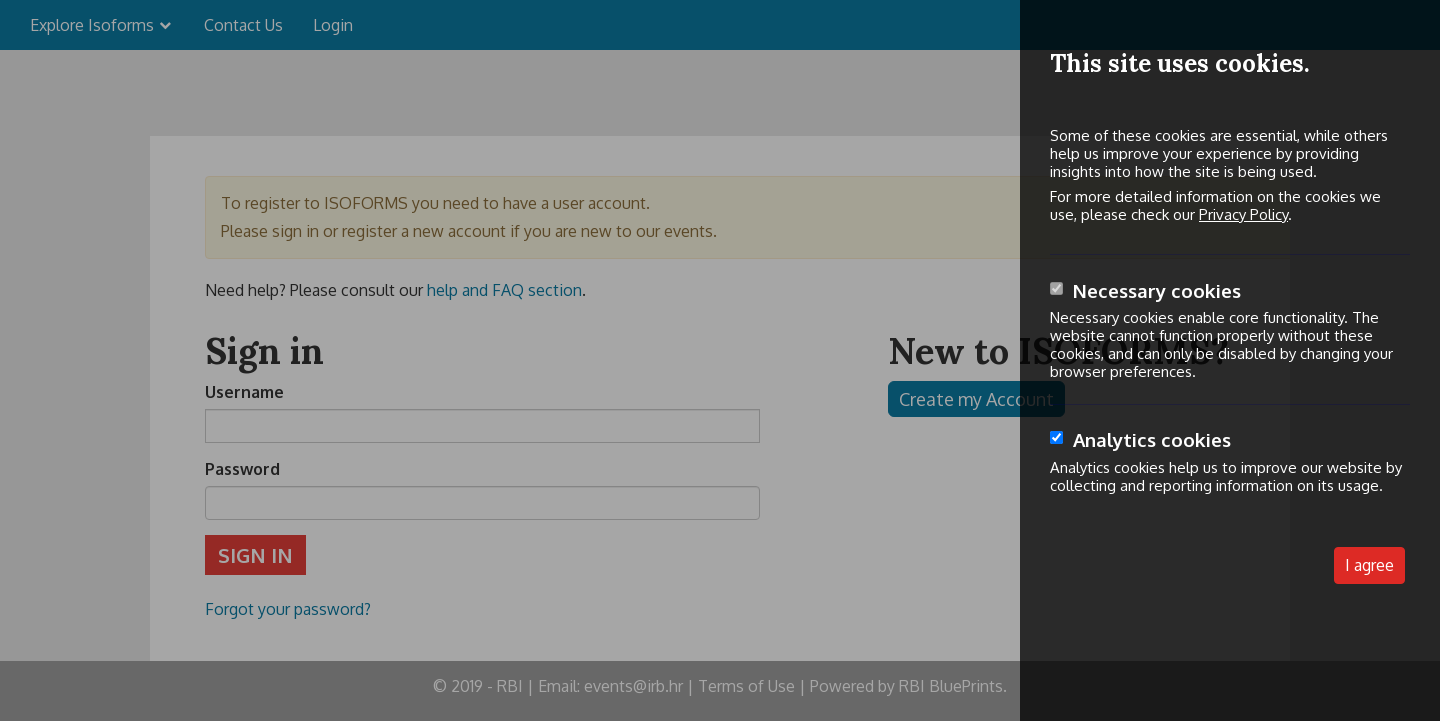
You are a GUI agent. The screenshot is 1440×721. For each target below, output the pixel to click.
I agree (1369, 565)
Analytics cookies (1152, 439)
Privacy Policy (1243, 214)
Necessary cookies (1157, 290)
